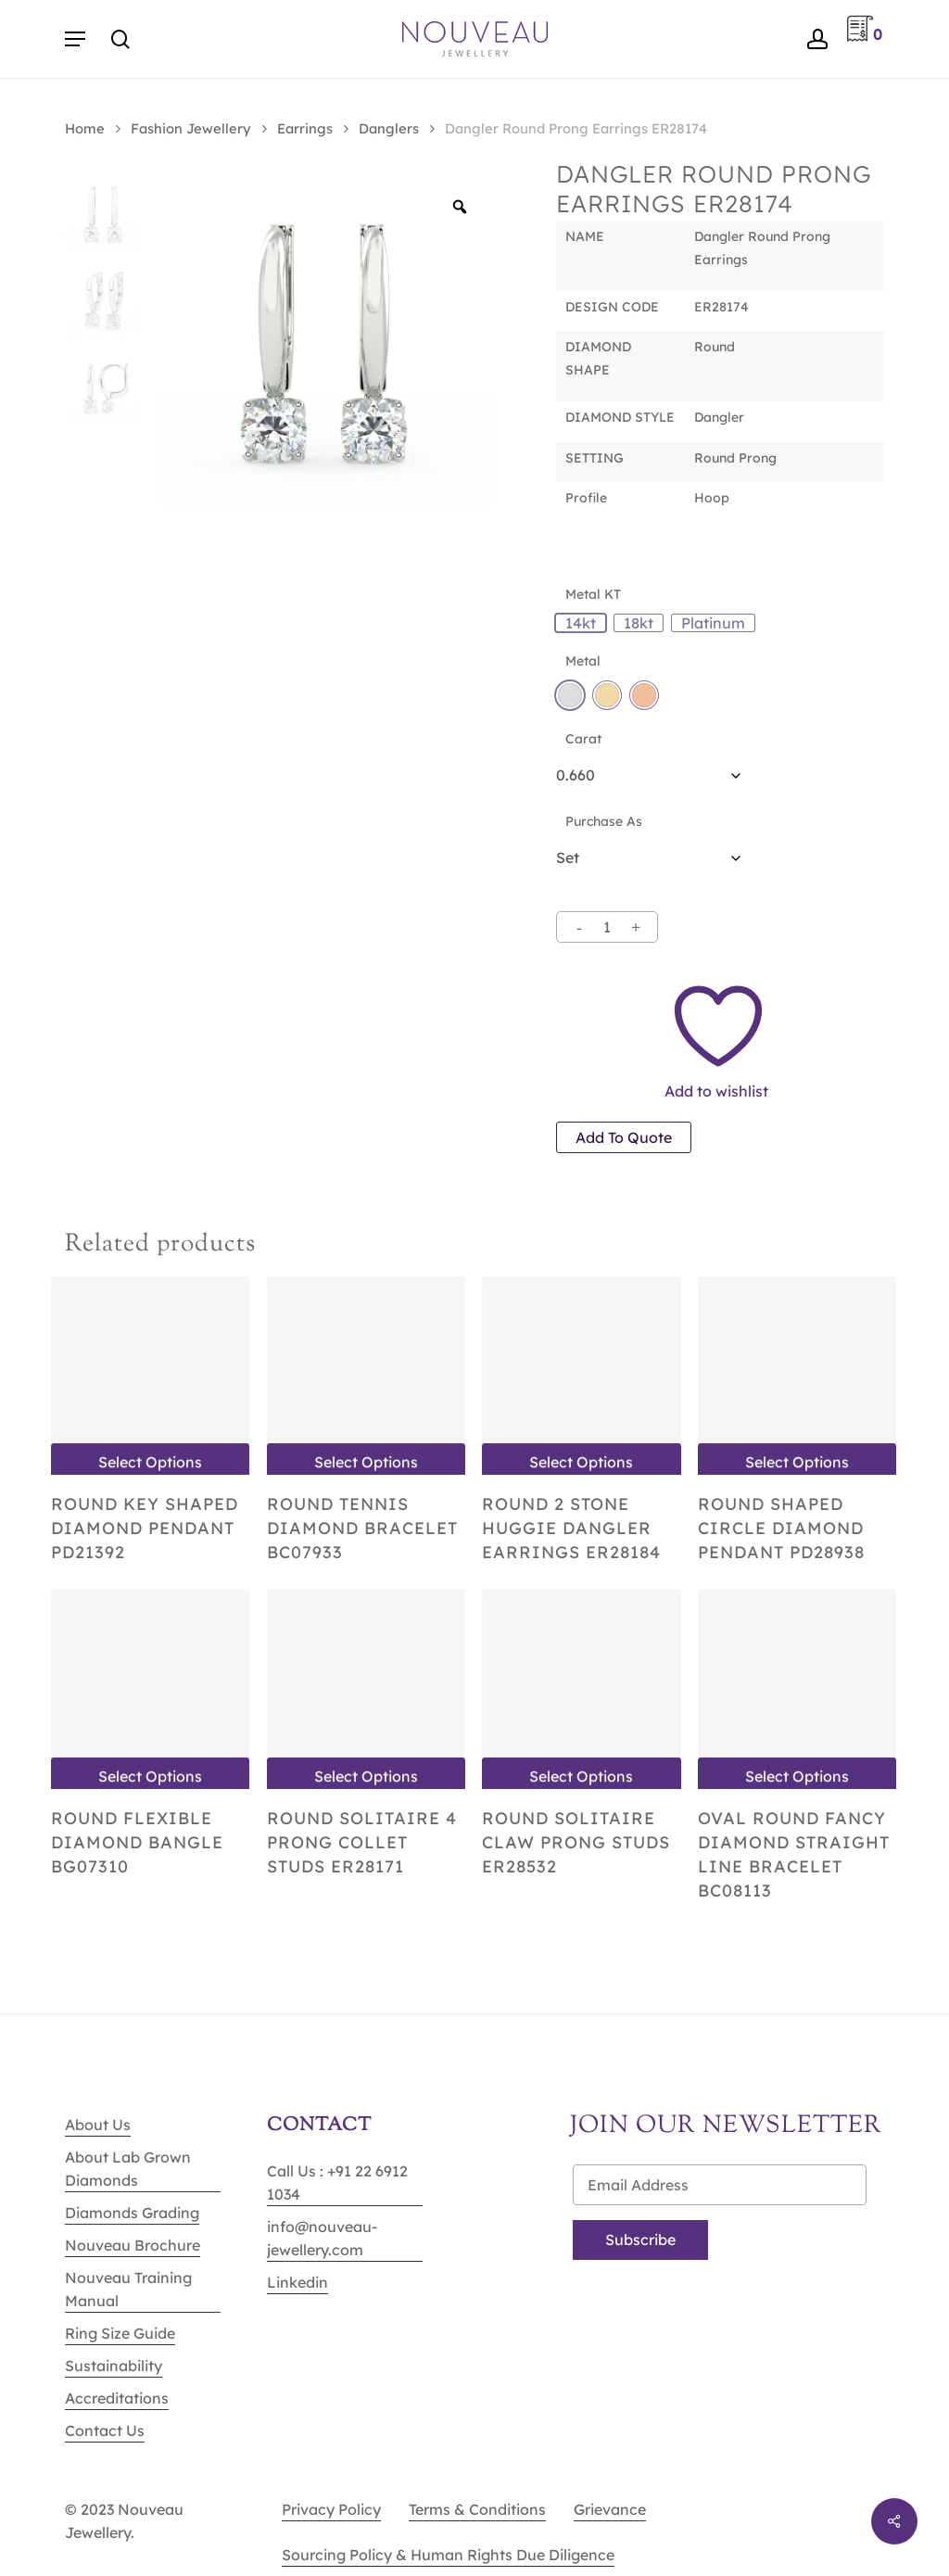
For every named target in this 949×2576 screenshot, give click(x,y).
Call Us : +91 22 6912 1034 (337, 2182)
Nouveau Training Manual (128, 2289)
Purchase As (603, 821)
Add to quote (624, 1137)
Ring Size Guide (120, 2333)
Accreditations (117, 2398)
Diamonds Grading (132, 2212)
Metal (583, 661)
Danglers (389, 128)
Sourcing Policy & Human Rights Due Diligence (448, 2554)
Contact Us (105, 2430)
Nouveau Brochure (132, 2245)
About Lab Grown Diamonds (128, 2168)
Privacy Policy (331, 2509)
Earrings (305, 128)
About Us (98, 2124)
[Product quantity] (607, 927)
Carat (583, 738)
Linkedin (297, 2282)
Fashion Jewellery (191, 128)
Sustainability (113, 2365)
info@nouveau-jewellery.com (322, 2238)
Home (85, 128)
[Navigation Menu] (75, 39)
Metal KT (593, 594)
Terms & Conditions (477, 2509)
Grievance (610, 2509)
